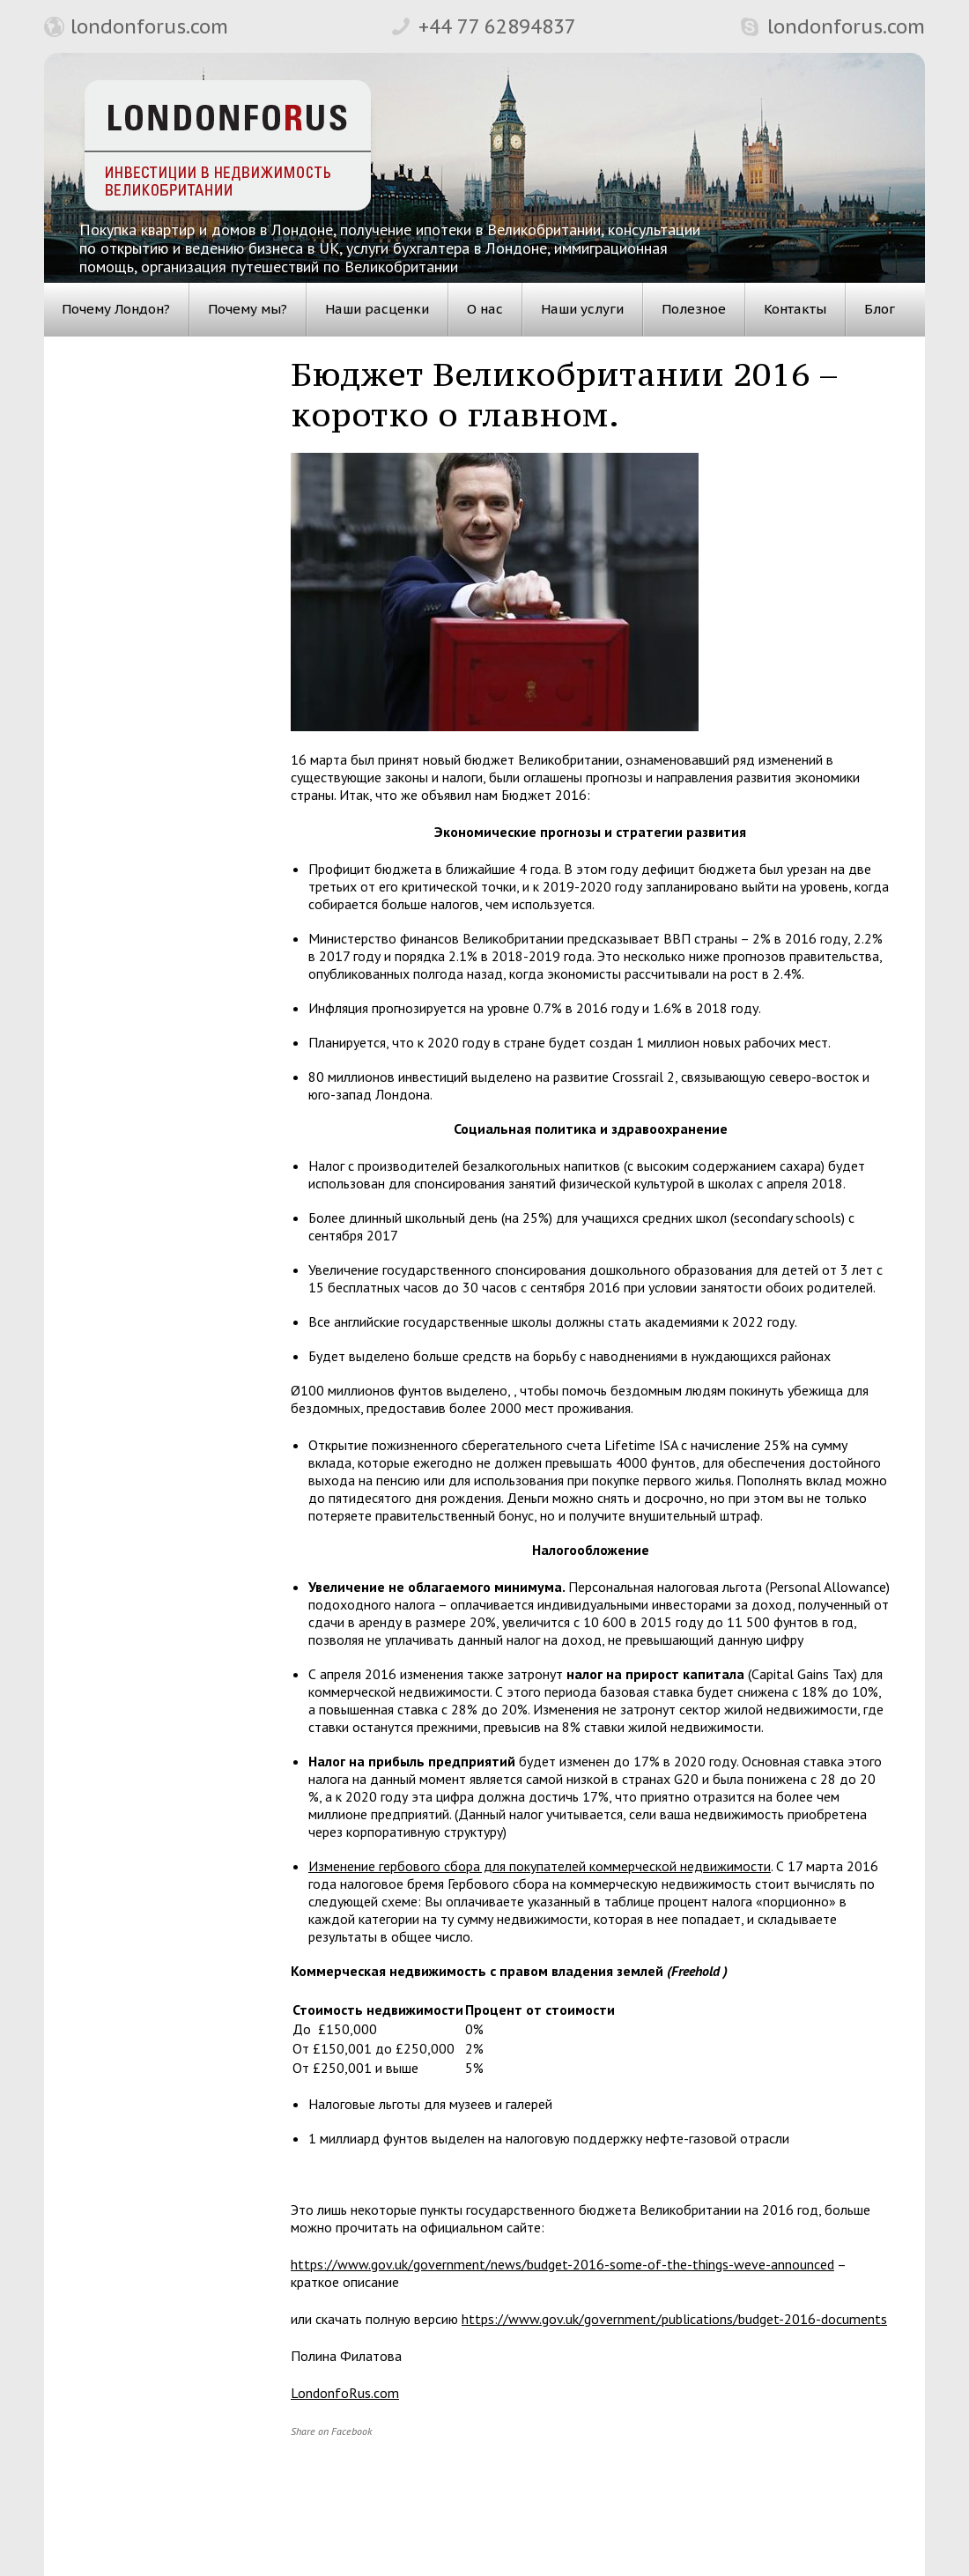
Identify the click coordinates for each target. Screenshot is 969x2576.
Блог (879, 308)
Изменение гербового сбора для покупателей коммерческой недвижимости (539, 1866)
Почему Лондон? (116, 308)
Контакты (795, 308)
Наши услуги (582, 308)
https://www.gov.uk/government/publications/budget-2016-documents (674, 2319)
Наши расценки (377, 308)
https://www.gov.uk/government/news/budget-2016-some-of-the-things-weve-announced (562, 2264)
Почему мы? (247, 308)
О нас (485, 308)
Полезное (694, 308)
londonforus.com (149, 26)
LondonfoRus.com (345, 2393)
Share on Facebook (331, 2431)
